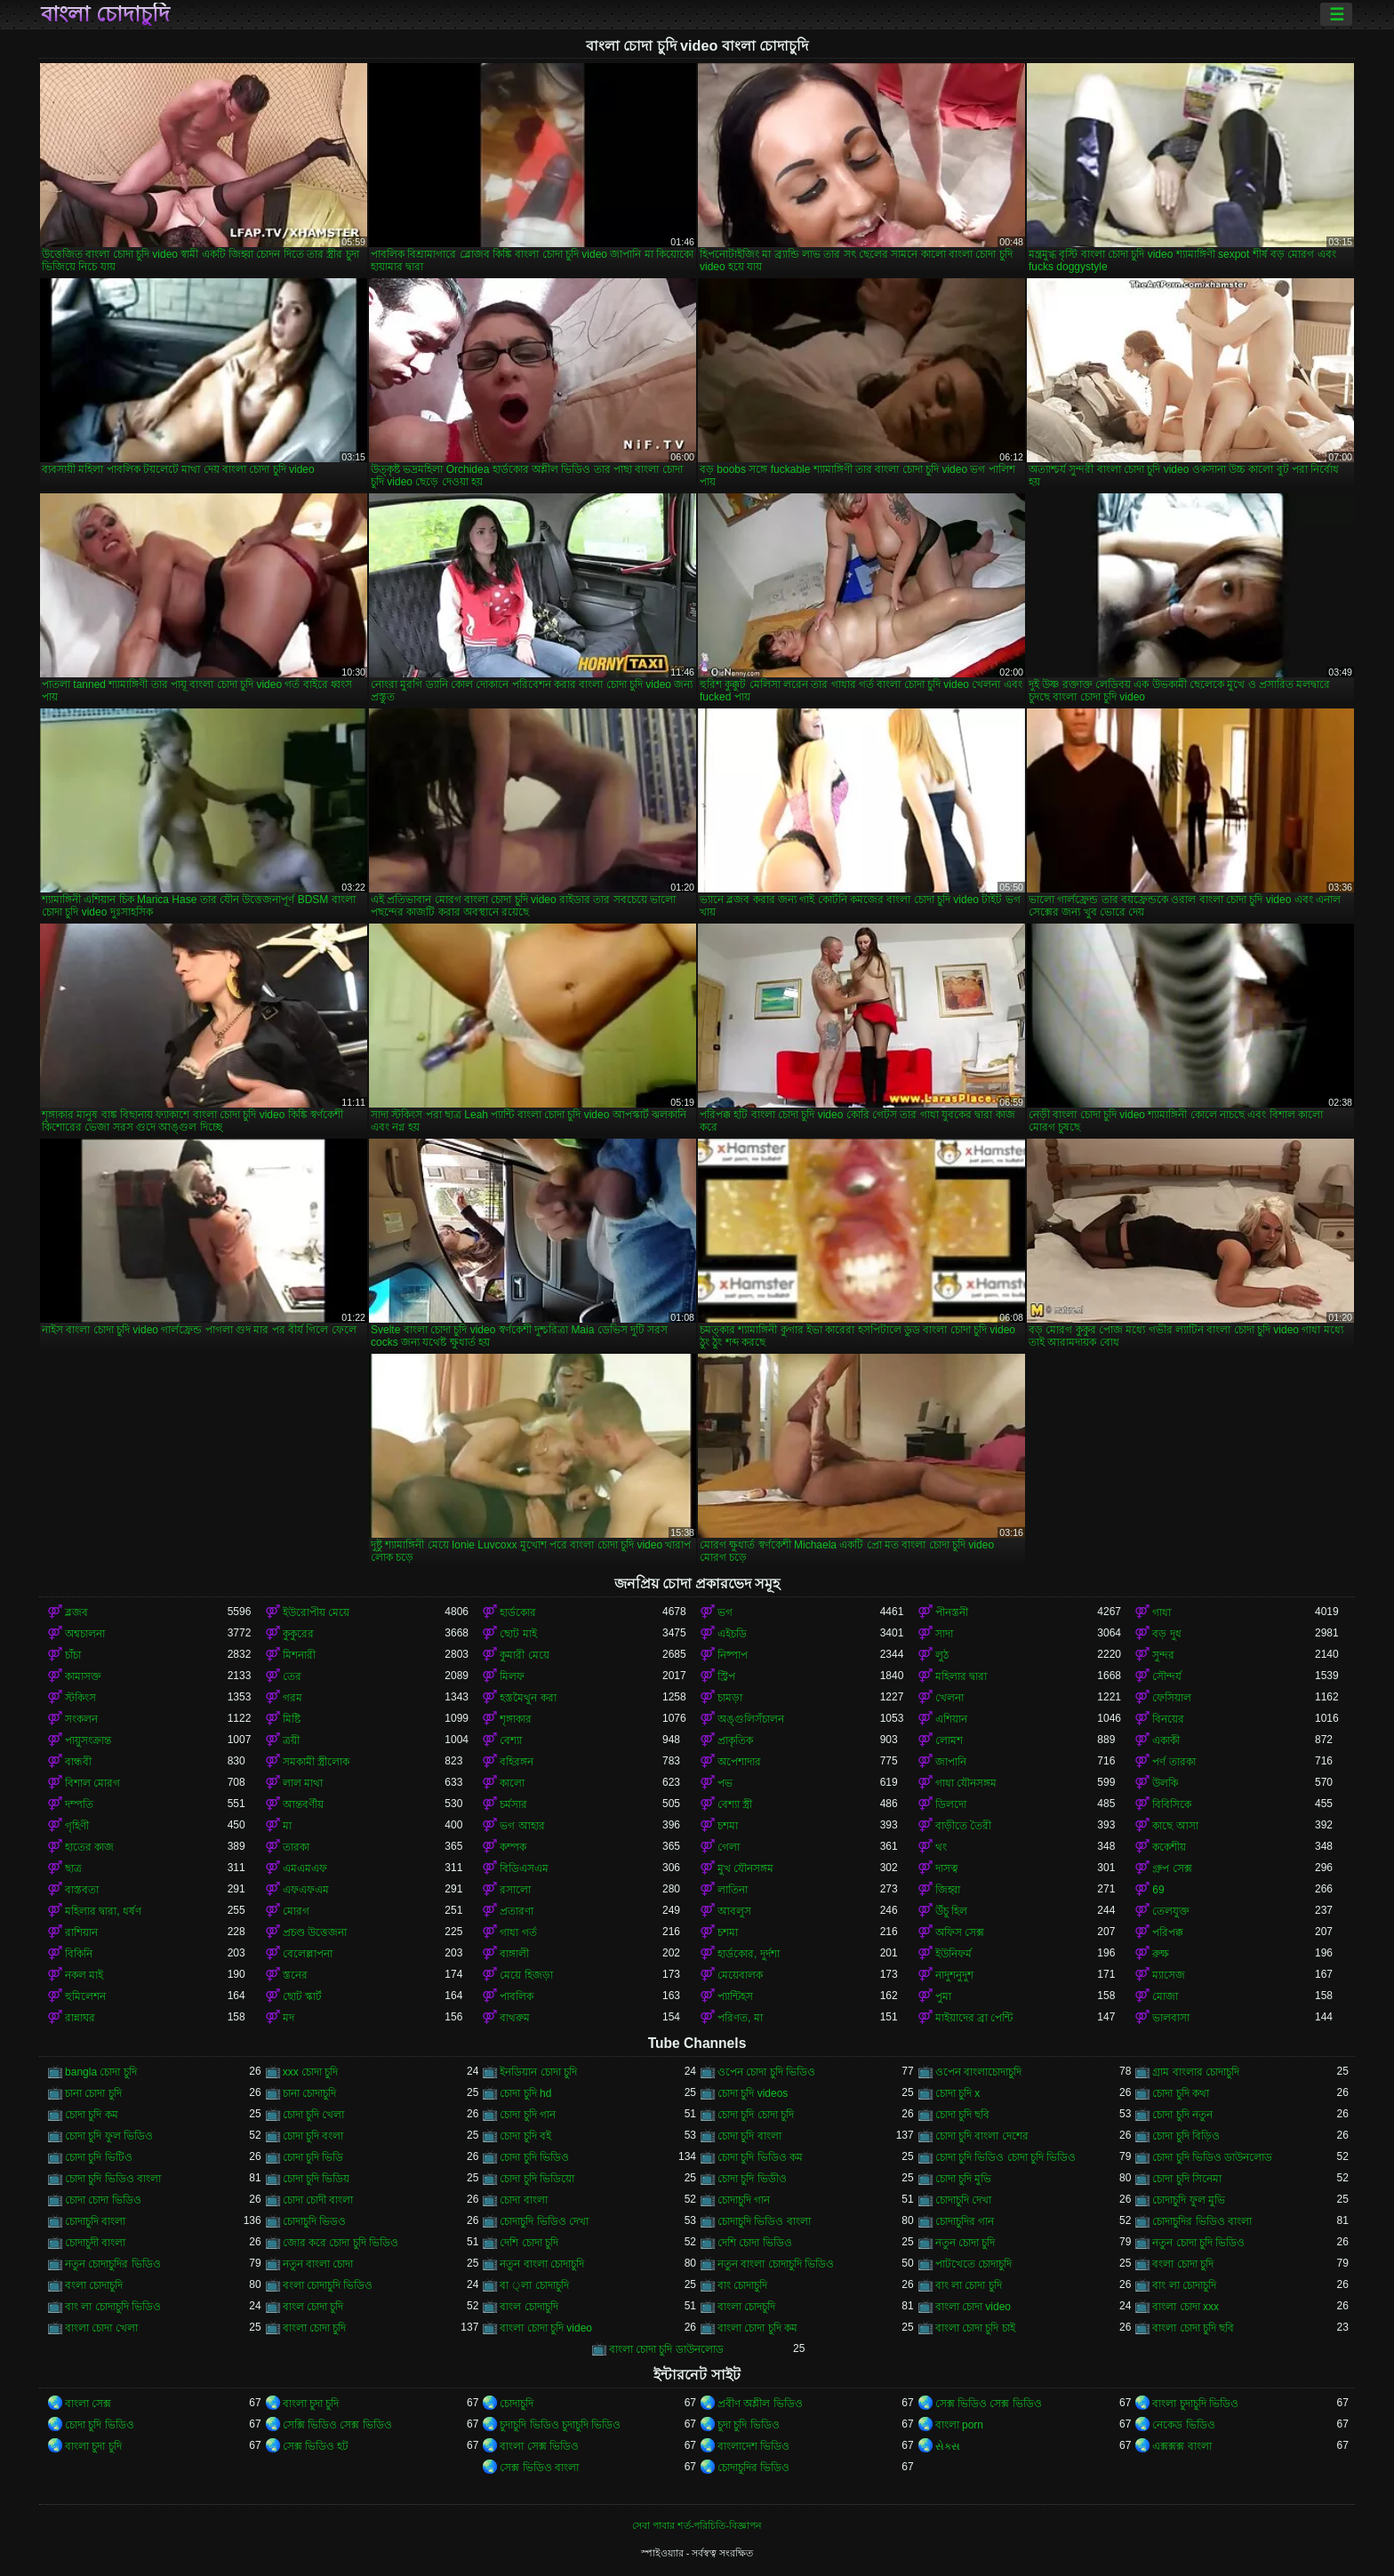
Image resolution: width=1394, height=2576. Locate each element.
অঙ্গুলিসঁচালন (750, 1719)
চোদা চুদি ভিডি (313, 2157)
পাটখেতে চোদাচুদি (973, 2264)
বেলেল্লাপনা (307, 1954)
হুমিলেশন (85, 1996)
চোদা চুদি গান (528, 2114)
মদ (288, 2018)
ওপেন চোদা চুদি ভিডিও (766, 2072)
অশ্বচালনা (85, 1634)
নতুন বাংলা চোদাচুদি (542, 2264)
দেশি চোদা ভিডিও (754, 2242)
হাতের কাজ (89, 1847)
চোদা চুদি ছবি (962, 2114)
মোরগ (296, 1911)
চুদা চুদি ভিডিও (748, 2425)
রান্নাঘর (80, 2018)
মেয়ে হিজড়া (526, 1975)
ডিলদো (950, 1804)
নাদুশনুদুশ (954, 1975)
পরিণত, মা (740, 2018)
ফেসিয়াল (1171, 1698)
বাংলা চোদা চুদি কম (757, 2328)
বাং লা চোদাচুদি (1184, 2285)
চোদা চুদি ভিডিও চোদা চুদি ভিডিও (1006, 2157)
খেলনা (949, 1698)
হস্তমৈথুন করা (528, 1698)
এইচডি (732, 1634)
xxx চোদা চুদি (311, 2072)
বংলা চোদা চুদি (1183, 2264)
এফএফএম (306, 1890)
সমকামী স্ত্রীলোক (316, 1762)
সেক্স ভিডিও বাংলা (539, 2467)
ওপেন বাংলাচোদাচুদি (978, 2072)
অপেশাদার (739, 1762)
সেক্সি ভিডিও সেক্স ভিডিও (337, 2425)
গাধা (1161, 1612)
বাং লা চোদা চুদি (968, 2285)
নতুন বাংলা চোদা (318, 2264)
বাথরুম (515, 2018)
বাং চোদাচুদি (742, 2285)
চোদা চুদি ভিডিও (534, 2157)
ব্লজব (76, 1612)
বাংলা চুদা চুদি (311, 2403)
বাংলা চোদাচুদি (105, 14)
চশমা (727, 1826)
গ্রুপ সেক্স (1171, 1868)
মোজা (1165, 1996)
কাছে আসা (1175, 1826)
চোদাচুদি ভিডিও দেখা (544, 2221)
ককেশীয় (1169, 1847)
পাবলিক (516, 1996)
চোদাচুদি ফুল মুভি (1188, 2200)
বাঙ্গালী (514, 1954)
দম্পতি (79, 1804)
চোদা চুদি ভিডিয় (316, 2178)
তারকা (296, 1847)
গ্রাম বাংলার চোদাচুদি (1195, 2072)
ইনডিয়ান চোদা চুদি (538, 2072)
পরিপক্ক (1167, 1932)
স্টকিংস (80, 1698)
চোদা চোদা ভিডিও (103, 2200)
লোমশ (949, 1740)
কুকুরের (298, 1634)
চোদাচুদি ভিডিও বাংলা (764, 2221)
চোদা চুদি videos (752, 2093)
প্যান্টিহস (735, 1996)
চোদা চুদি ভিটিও (98, 2157)
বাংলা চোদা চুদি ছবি (1193, 2328)
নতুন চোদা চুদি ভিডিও (1198, 2242)
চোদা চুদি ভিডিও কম (760, 2157)
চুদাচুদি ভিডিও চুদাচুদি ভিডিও (560, 2425)
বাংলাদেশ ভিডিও (753, 2446)
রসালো (515, 1890)
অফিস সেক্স (959, 1932)
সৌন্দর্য (1167, 1676)
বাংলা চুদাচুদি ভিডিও (1195, 2403)
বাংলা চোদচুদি (746, 2306)
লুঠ (942, 1655)
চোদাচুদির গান (964, 2221)
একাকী (1166, 1740)
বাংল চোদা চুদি (313, 2306)
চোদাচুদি (516, 2403)
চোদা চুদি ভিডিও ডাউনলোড (1212, 2157)
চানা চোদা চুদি (93, 2093)
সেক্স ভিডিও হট (316, 2446)
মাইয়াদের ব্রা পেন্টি (974, 2018)
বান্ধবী (78, 1762)
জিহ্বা (947, 1890)
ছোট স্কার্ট (302, 1996)
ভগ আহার (522, 1826)
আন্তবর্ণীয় (303, 1804)
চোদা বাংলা (523, 2200)
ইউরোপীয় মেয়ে (316, 1612)
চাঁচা (73, 1655)
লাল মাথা (303, 1783)
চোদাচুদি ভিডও (314, 2221)
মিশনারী (299, 1655)
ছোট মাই (518, 1634)
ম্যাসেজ (1168, 1975)
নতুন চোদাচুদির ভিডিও (113, 2264)
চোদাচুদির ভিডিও (753, 2467)
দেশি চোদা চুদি (529, 2242)
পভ (725, 1783)
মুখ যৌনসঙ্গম (745, 1868)
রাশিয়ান (81, 1932)
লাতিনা (732, 1890)
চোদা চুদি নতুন (1182, 2114)
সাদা (944, 1634)
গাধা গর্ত (518, 1932)
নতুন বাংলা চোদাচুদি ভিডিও (775, 2264)
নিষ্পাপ (732, 1655)
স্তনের (295, 1975)
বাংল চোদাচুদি (528, 2306)
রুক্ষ (1160, 1954)
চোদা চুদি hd (525, 2093)
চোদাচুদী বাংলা (95, 2242)
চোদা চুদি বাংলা (749, 2136)
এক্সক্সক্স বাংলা (1181, 2446)
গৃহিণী (77, 1826)
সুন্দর (1163, 1655)
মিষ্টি (291, 1719)
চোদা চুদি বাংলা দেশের (982, 2136)
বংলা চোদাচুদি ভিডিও (328, 2285)
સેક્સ (947, 2446)
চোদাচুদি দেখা (963, 2200)
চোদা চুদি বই (525, 2136)
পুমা (943, 1996)
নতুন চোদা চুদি (965, 2242)
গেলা (728, 1847)
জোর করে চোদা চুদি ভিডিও (340, 2242)
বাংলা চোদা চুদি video (546, 2328)
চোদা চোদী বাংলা (318, 2200)
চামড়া (729, 1698)
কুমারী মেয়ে (524, 1655)
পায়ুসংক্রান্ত (88, 1740)
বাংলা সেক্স (88, 2403)
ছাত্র (73, 1868)
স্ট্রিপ (726, 1676)
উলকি (1165, 1783)
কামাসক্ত (83, 1676)
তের (292, 1676)
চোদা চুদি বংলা (313, 2136)
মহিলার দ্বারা (961, 1676)
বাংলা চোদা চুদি (315, 2328)
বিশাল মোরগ (92, 1783)
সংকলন (81, 1719)
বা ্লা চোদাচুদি (534, 2285)
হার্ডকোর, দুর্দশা (748, 1954)
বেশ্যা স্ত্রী (734, 1804)
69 (1158, 1890)
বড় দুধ (1166, 1634)
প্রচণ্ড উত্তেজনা (315, 1932)
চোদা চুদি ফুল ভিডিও (109, 2136)
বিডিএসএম (524, 1868)
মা (287, 1826)
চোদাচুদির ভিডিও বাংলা (1202, 2221)
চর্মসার (513, 1804)
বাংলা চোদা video (973, 2306)
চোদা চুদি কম (91, 2114)
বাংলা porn (959, 2425)
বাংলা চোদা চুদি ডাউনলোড (666, 2349)
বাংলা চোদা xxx (1185, 2306)
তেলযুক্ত (1171, 1911)
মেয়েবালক (740, 1975)
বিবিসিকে (1171, 1804)
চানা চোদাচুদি (309, 2093)
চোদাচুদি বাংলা (95, 2221)
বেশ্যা (511, 1740)
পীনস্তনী (951, 1612)
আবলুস (734, 1911)
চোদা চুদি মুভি (963, 2178)
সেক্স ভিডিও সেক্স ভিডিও (988, 2403)
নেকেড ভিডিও (1183, 2425)
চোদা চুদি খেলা (314, 2114)
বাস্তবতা (82, 1890)
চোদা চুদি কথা (1180, 2093)
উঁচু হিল (951, 1911)
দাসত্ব (946, 1868)
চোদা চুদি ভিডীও (752, 2178)
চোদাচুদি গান (743, 2200)
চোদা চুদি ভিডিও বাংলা (113, 2178)
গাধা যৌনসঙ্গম (966, 1783)
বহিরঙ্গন (516, 1762)
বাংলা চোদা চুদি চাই (975, 2328)
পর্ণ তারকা (1173, 1762)
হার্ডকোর (518, 1612)
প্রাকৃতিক (735, 1740)
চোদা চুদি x (958, 2093)
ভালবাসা (1171, 2018)
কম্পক (513, 1847)
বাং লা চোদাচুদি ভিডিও (113, 2306)
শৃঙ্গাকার (516, 1719)
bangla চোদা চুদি (101, 2072)
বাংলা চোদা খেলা (101, 2328)
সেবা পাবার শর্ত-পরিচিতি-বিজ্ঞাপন (697, 2525)
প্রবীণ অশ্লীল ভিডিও (760, 2403)
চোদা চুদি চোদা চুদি (755, 2114)
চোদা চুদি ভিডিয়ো (537, 2178)
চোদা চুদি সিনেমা (1187, 2178)
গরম (292, 1698)
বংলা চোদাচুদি (94, 2285)
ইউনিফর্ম (953, 1954)
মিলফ (512, 1676)
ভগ (725, 1612)
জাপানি (950, 1762)
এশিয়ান (951, 1719)
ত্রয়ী (291, 1740)
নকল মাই (84, 1975)
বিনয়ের (1168, 1719)
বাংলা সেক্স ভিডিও (539, 2446)
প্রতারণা (516, 1911)
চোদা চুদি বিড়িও (1186, 2136)
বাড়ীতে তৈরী (963, 1826)
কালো (512, 1783)
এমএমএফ (305, 1868)
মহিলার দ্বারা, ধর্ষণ (103, 1911)
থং (941, 1847)
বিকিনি (78, 1954)
